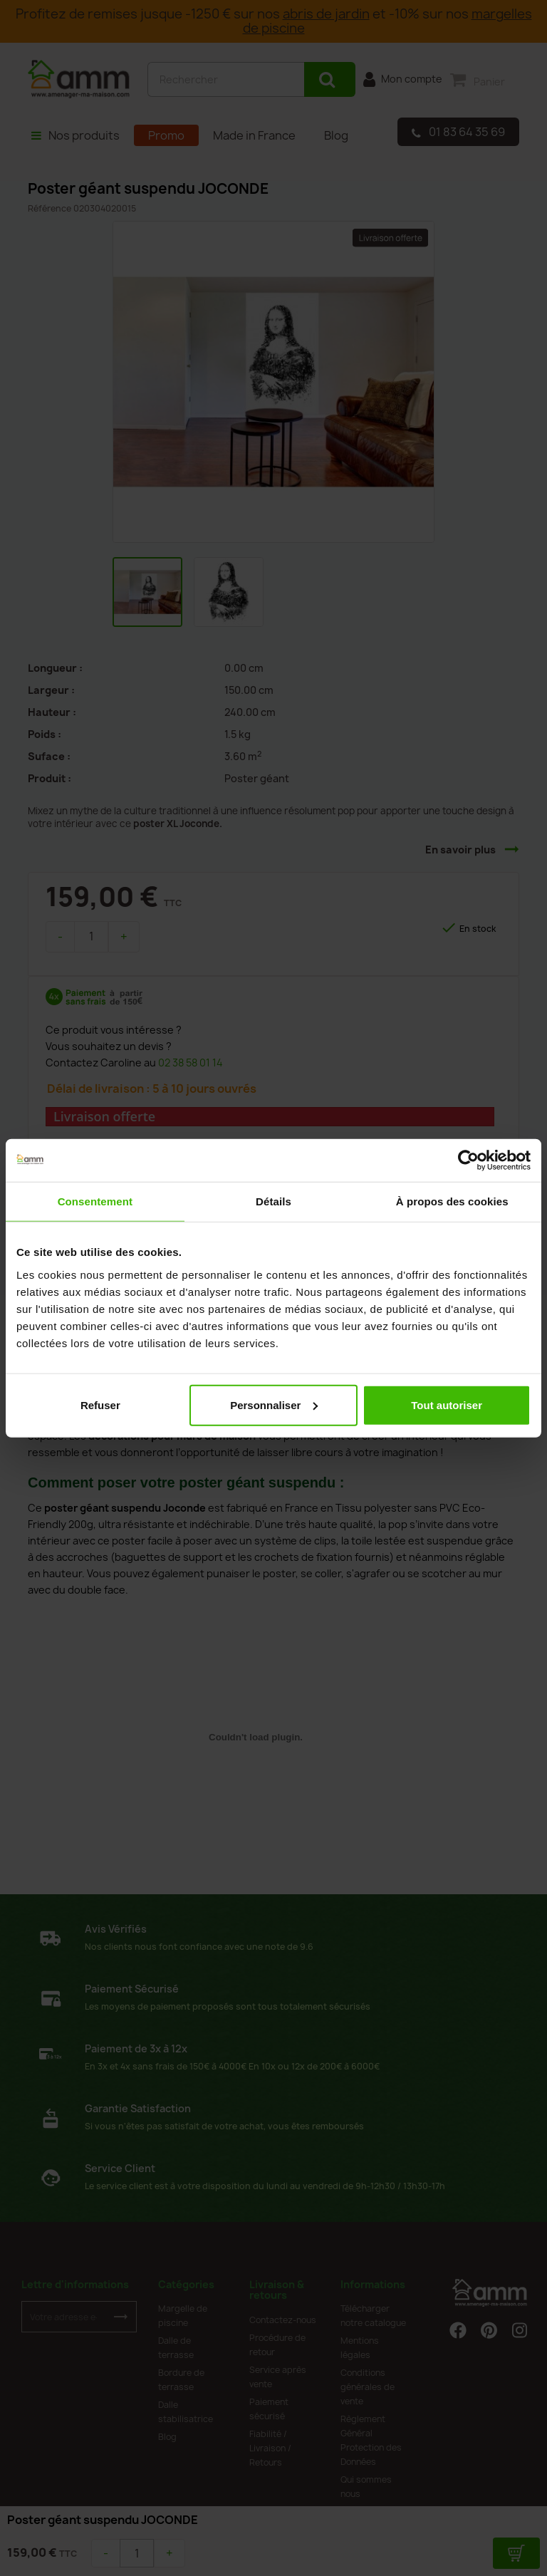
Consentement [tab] (95, 1201)
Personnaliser (274, 1404)
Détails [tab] (273, 1201)
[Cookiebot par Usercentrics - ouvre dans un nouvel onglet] (468, 1160)
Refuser (100, 1404)
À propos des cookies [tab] (452, 1201)
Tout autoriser (446, 1404)
